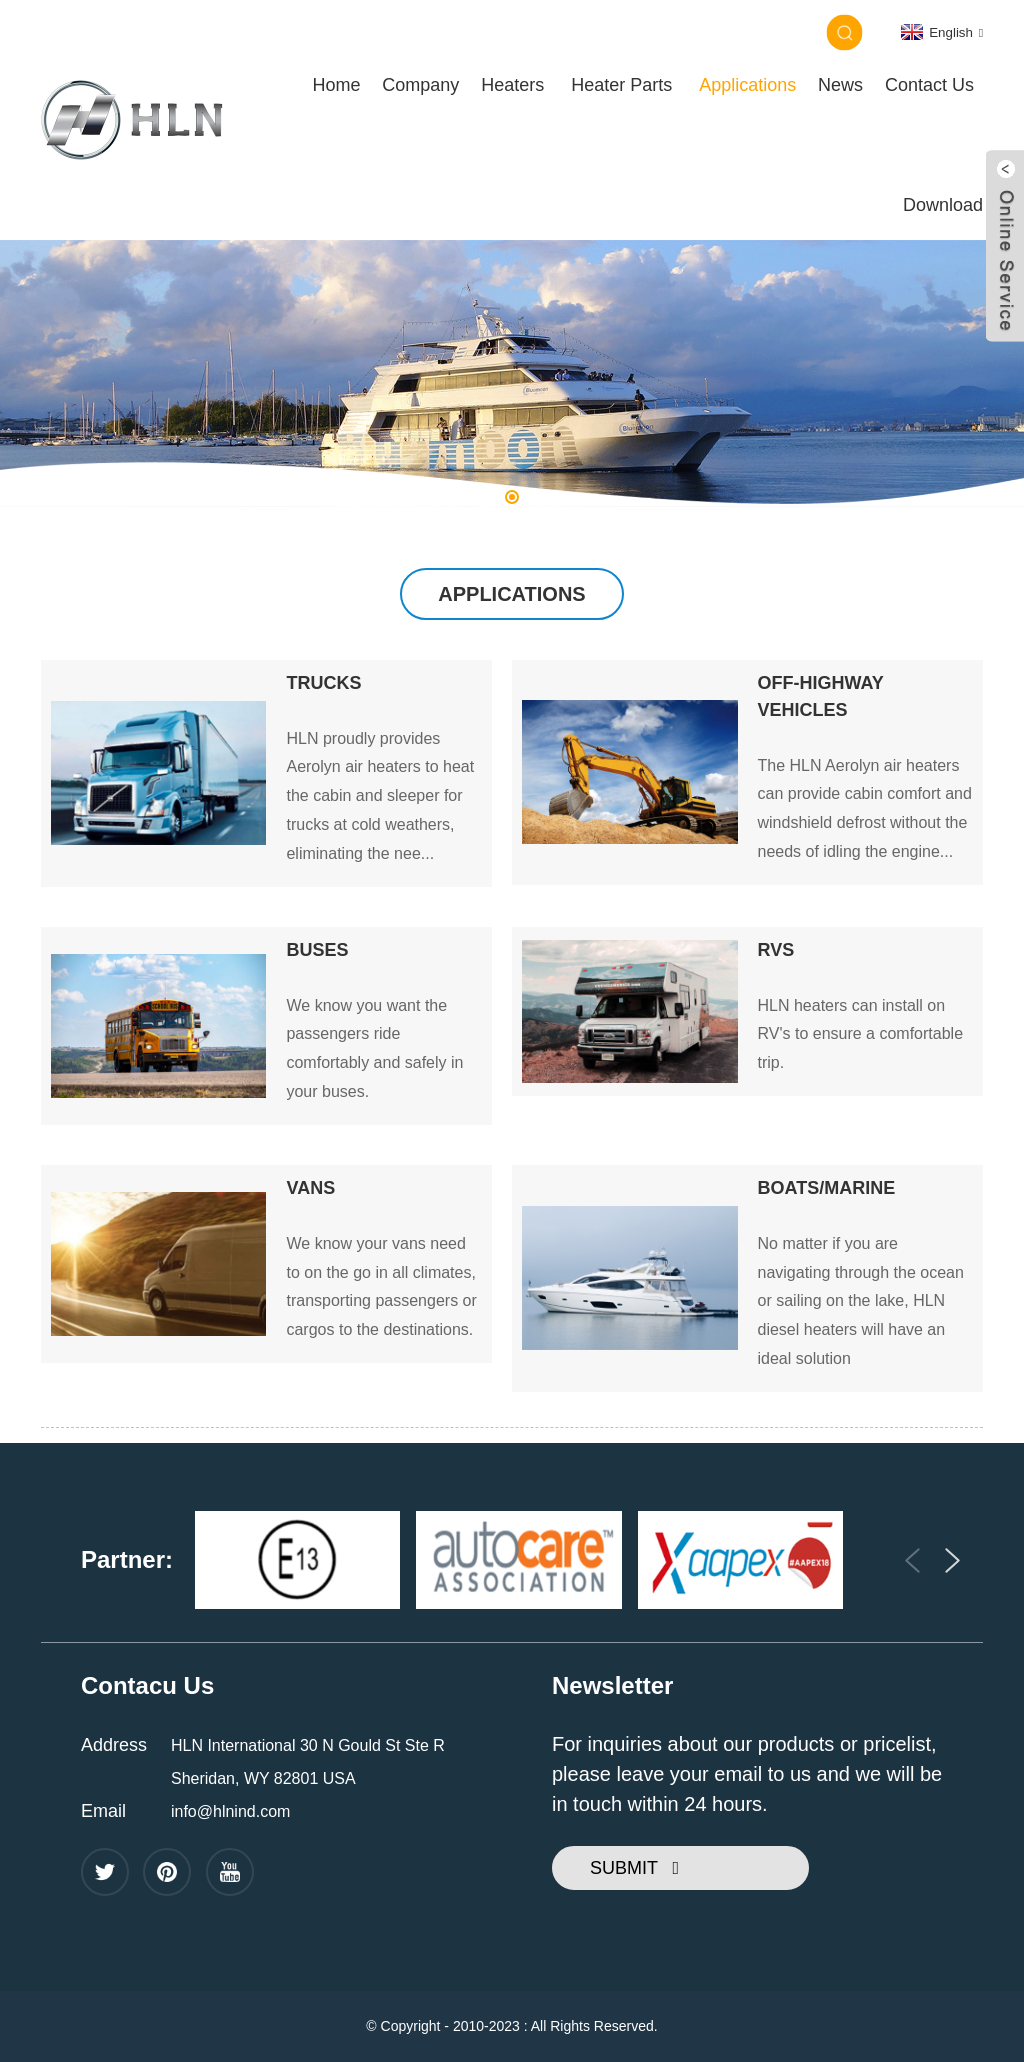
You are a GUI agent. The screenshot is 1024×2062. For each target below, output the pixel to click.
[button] (512, 497)
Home (336, 85)
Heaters (512, 85)
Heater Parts (621, 85)
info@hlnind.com (230, 1811)
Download (943, 205)
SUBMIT (624, 1868)
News (840, 85)
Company (420, 85)
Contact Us (929, 85)
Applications (747, 85)
